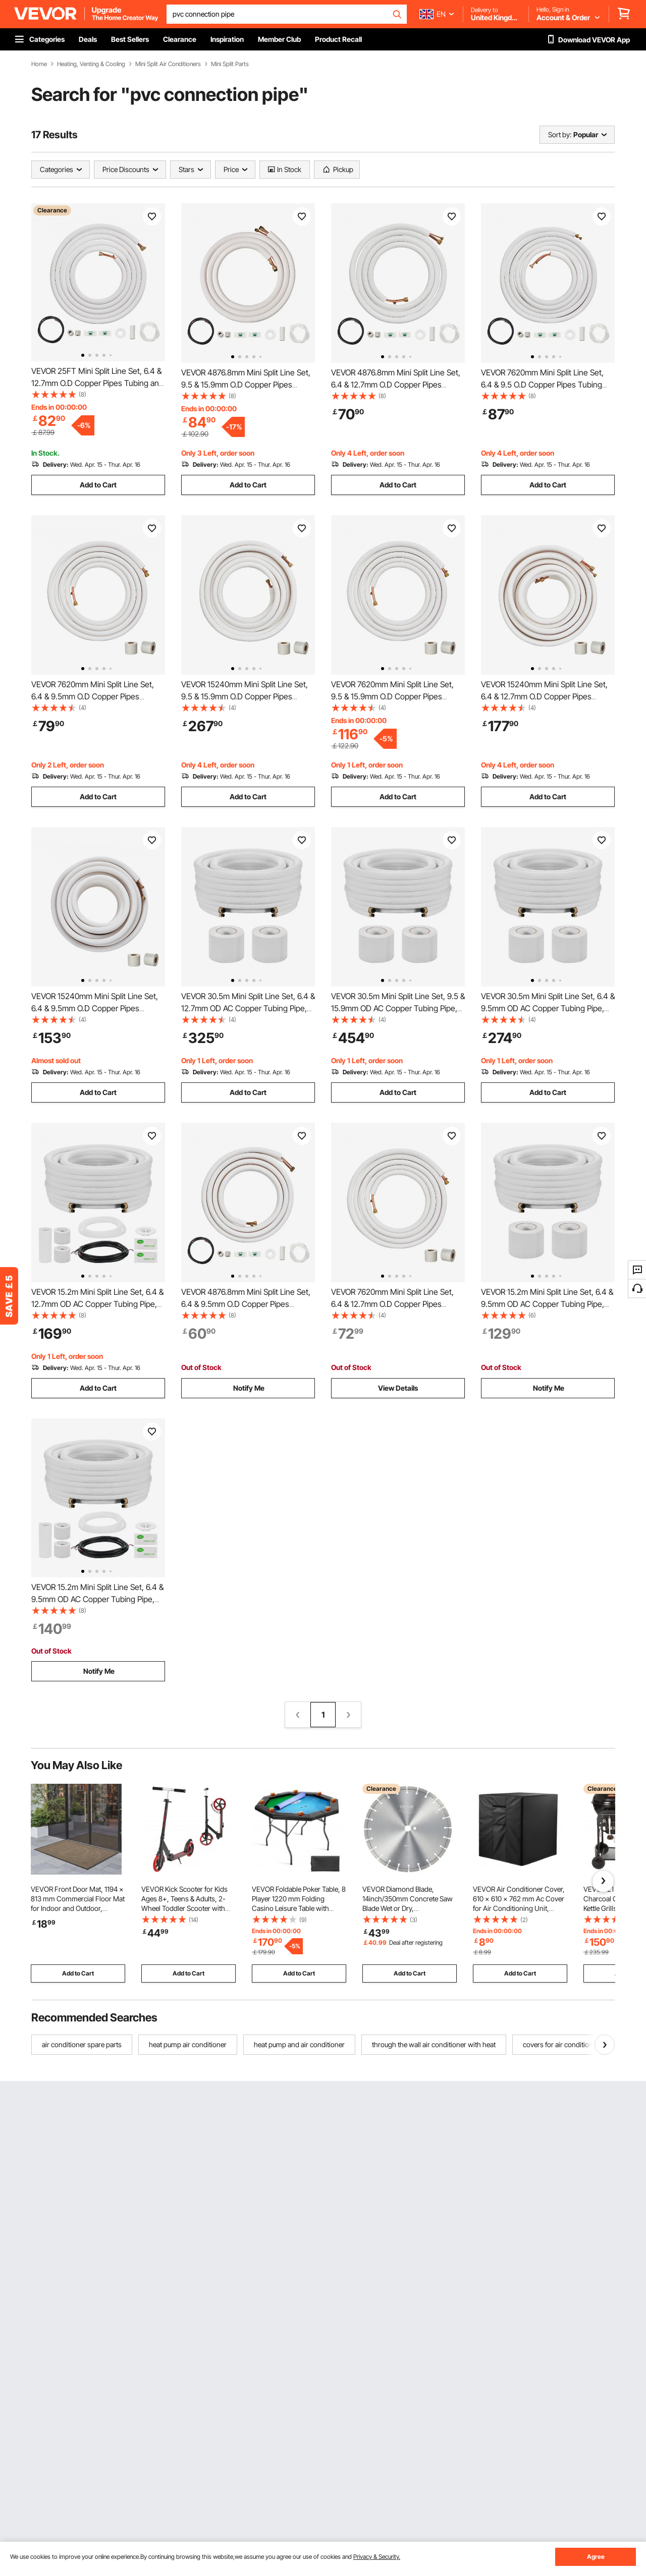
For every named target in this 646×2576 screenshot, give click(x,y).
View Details (398, 1388)
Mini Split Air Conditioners (168, 64)
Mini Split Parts (230, 64)
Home (39, 64)
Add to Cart (98, 484)
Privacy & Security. (376, 2556)
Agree (596, 2556)
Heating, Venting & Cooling (91, 64)
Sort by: (559, 134)
